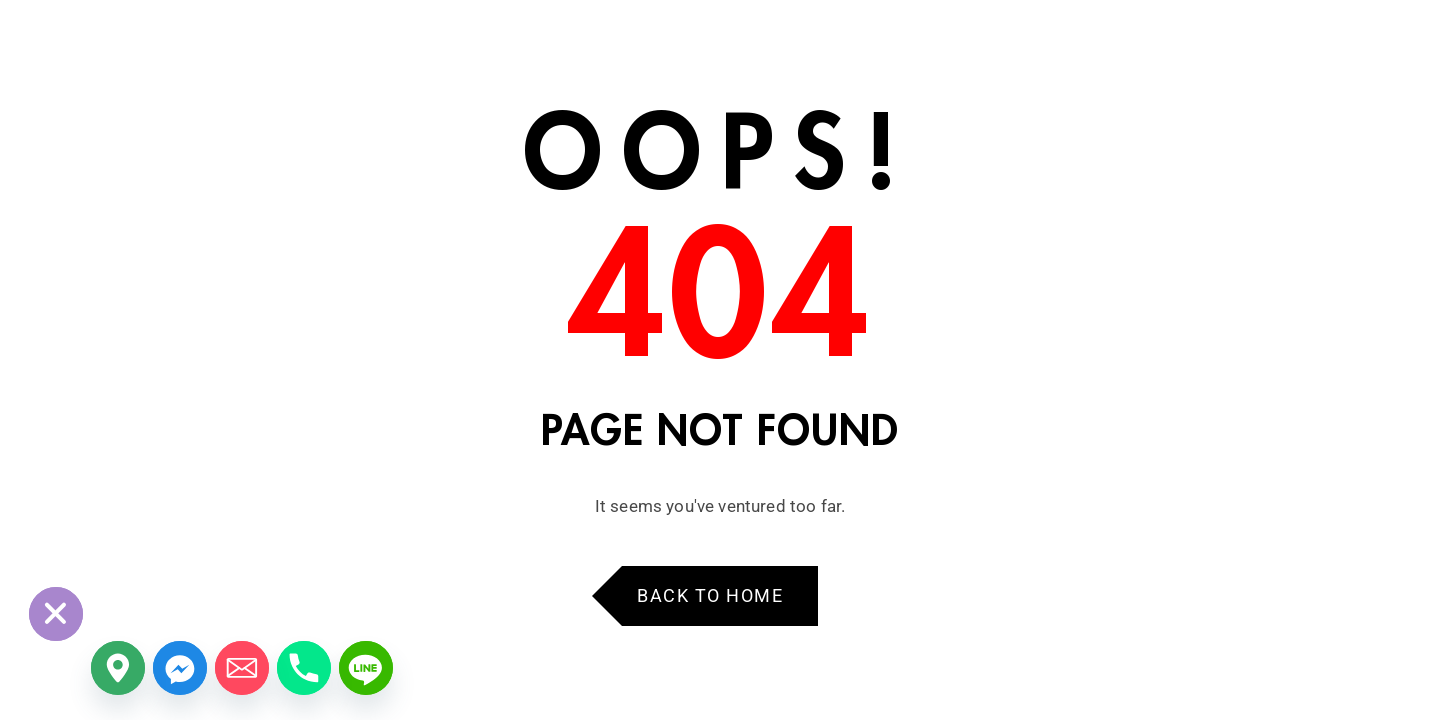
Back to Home (710, 595)
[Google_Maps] (118, 668)
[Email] (242, 668)
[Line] (366, 668)
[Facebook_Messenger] (180, 668)
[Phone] (304, 668)
